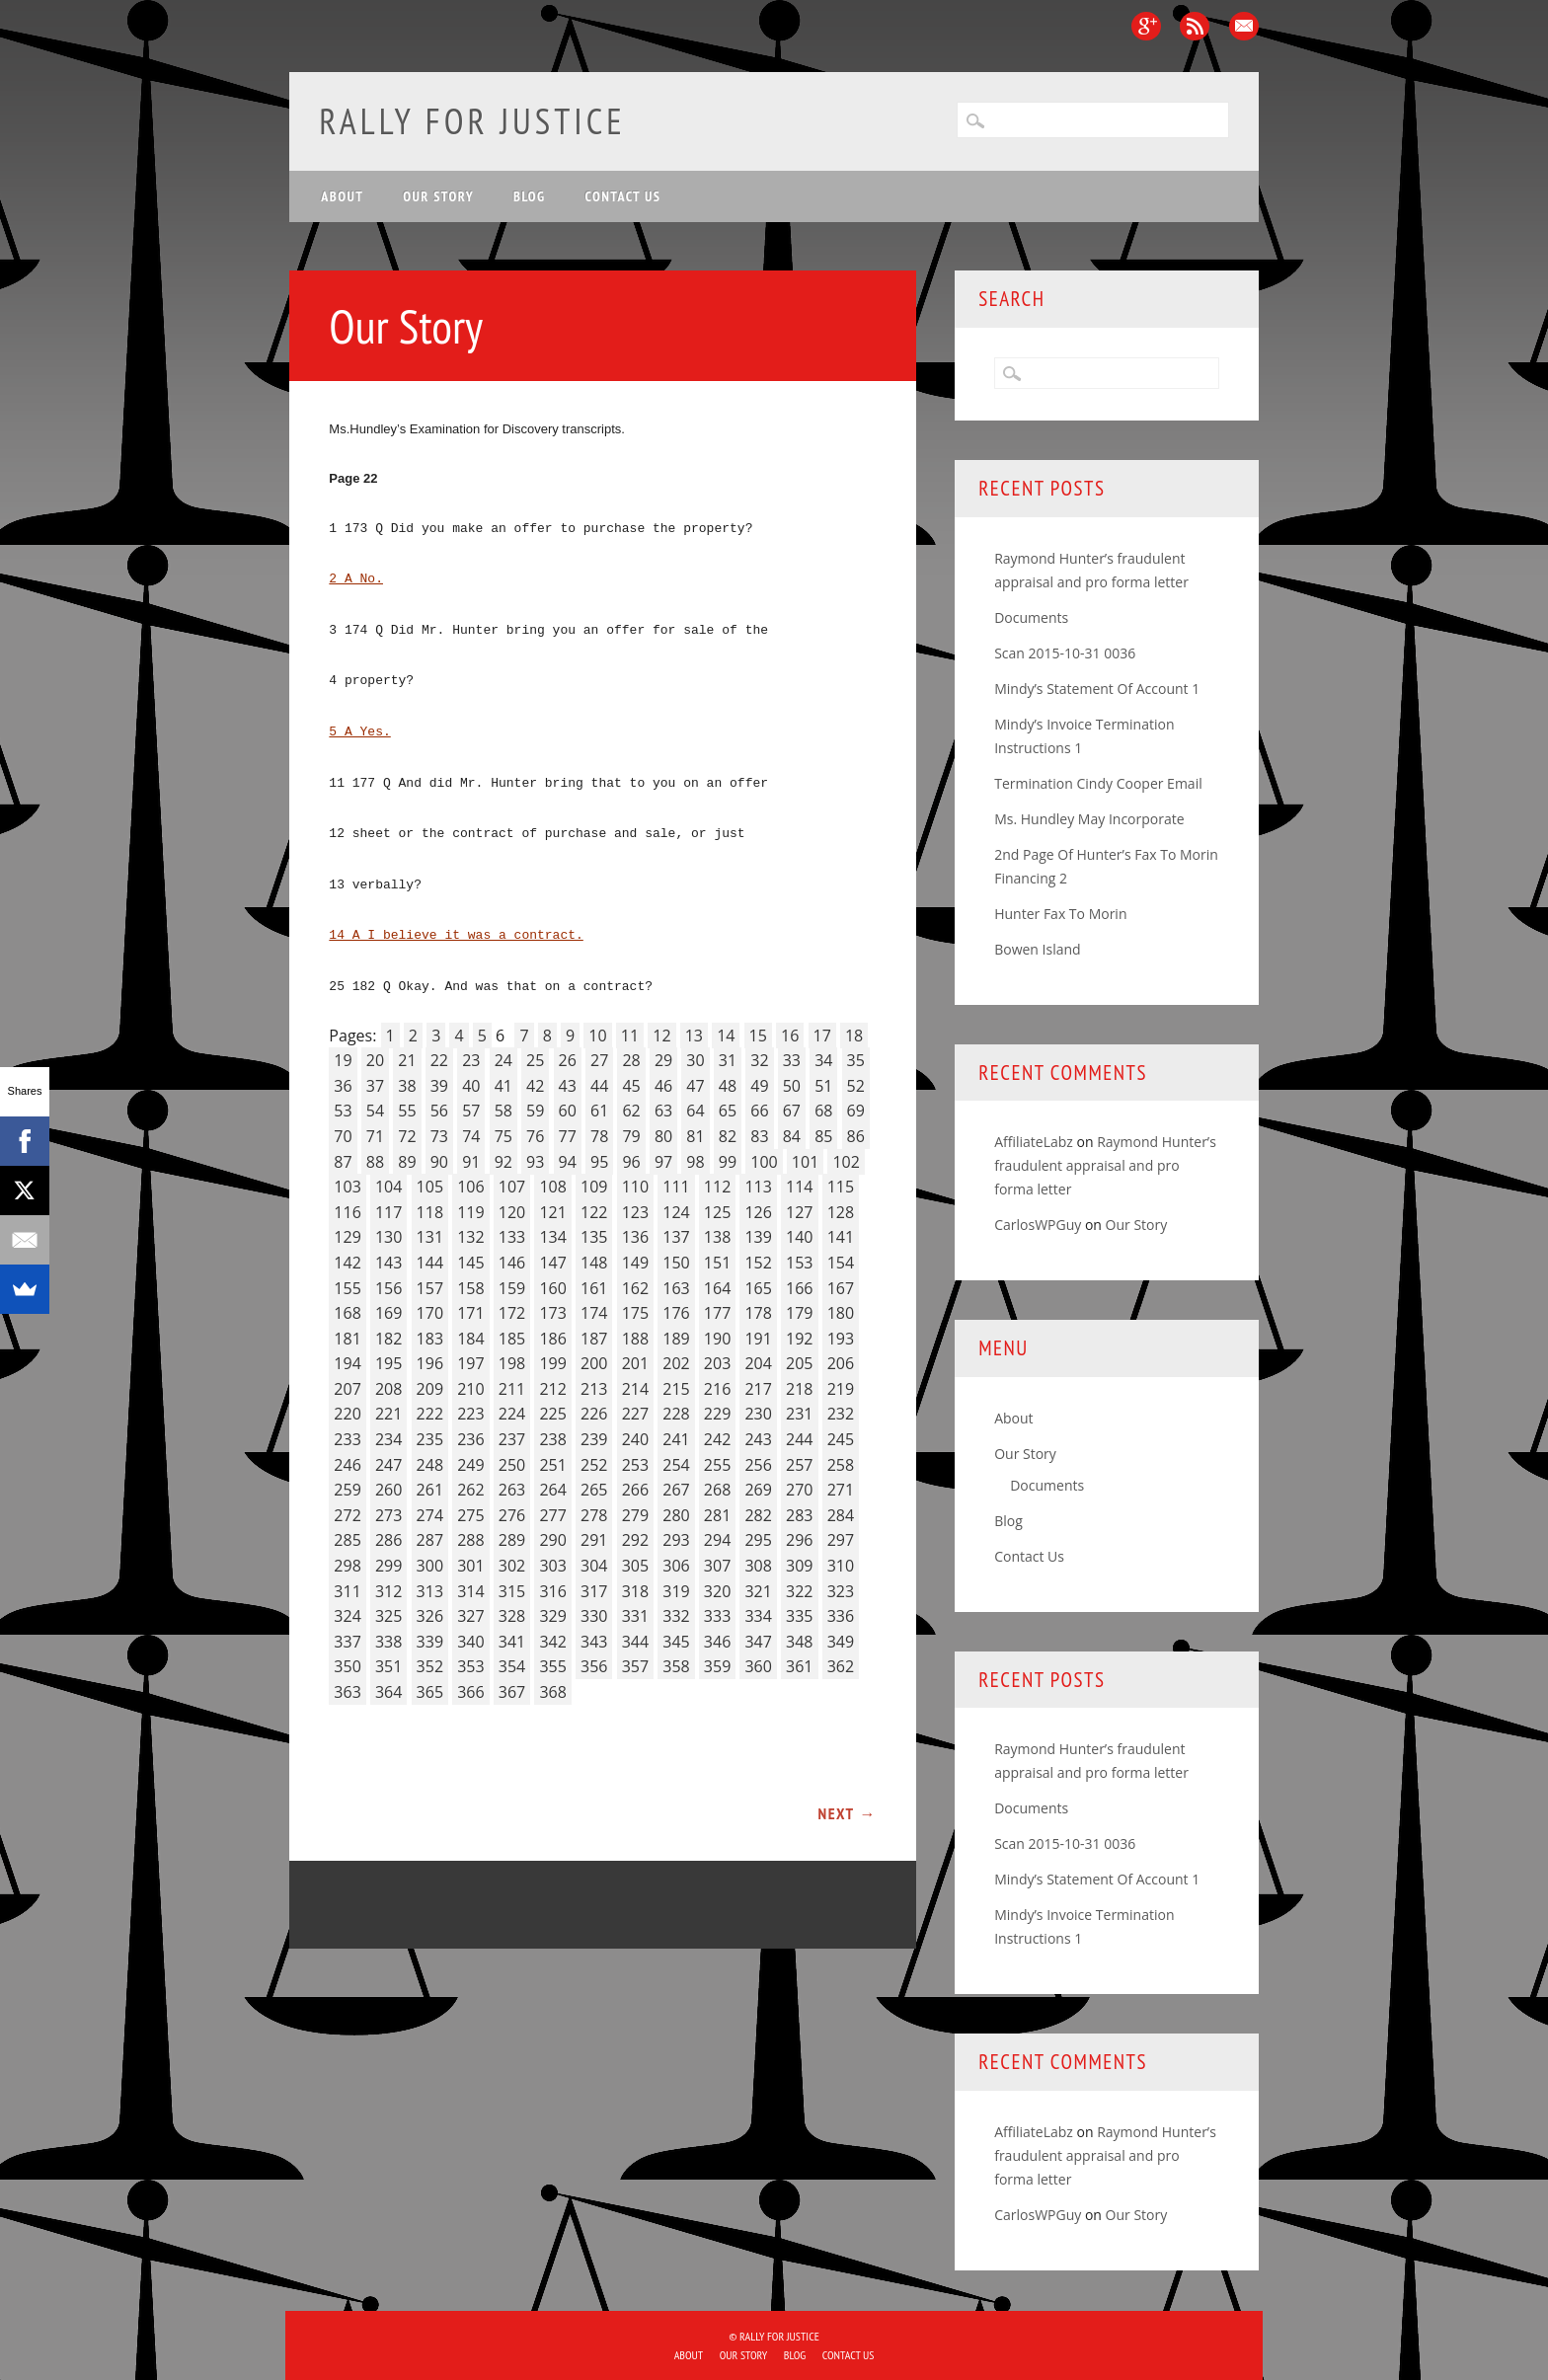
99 (727, 1162)
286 (388, 1540)
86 (856, 1136)
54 (375, 1110)
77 (568, 1136)
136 (635, 1237)
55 (407, 1110)
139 (757, 1237)
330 (593, 1616)
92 (503, 1162)
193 (840, 1338)
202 (675, 1363)
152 (757, 1262)
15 (758, 1035)
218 (799, 1389)
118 (430, 1212)
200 (593, 1363)
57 (471, 1110)
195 (388, 1363)
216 (717, 1389)
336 (840, 1616)
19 (342, 1060)
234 (388, 1439)
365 (430, 1692)
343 (593, 1641)
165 (757, 1288)
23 (471, 1060)
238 (552, 1439)
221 (388, 1413)
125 (717, 1212)
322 (799, 1591)
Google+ (1146, 26)
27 (599, 1060)
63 (663, 1110)
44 (599, 1086)
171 (470, 1313)
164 (717, 1288)
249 (470, 1465)
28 (631, 1060)
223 (470, 1413)
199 (552, 1363)
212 (552, 1389)
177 (717, 1313)
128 (840, 1212)
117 (388, 1212)
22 (439, 1060)
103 (347, 1186)
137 (675, 1237)
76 (535, 1136)
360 (757, 1666)
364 (388, 1692)
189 (675, 1338)
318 (635, 1591)
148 (593, 1262)
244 (799, 1439)
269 (757, 1489)
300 (430, 1565)
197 (470, 1363)
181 (347, 1338)
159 (512, 1288)
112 (717, 1186)
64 (695, 1110)
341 (512, 1641)
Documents (1031, 617)
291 (593, 1540)
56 (439, 1110)
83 (759, 1136)
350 (347, 1666)
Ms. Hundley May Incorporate (1089, 818)
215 (675, 1389)
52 (856, 1086)
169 (388, 1313)
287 (430, 1540)
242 (717, 1439)
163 (675, 1288)
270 (799, 1489)
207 (347, 1389)
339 (430, 1641)
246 (347, 1465)
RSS (1194, 26)
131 (430, 1237)
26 (568, 1060)
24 (503, 1060)
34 (823, 1060)
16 (790, 1035)
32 (759, 1060)
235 (430, 1439)
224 (512, 1413)
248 (430, 1465)
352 (430, 1666)
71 (375, 1136)
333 (717, 1616)
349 (840, 1641)
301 (470, 1565)
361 (799, 1666)
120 (512, 1212)
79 (631, 1136)
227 (635, 1413)
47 (695, 1086)
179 (799, 1313)
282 (757, 1515)
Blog (529, 196)
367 (512, 1692)
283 (799, 1515)
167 (840, 1288)
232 (840, 1413)
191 (757, 1338)
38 (407, 1086)
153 (799, 1262)
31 (727, 1060)
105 (430, 1186)
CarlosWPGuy (1037, 1224)
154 (840, 1262)
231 (799, 1413)
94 (568, 1162)
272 (347, 1515)
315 (512, 1591)
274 (430, 1515)
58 (503, 1110)
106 (470, 1186)
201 (635, 1363)
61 (599, 1110)
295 (757, 1540)
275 (470, 1515)
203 (717, 1363)
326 (430, 1616)
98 (695, 1162)
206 (840, 1363)
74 (471, 1136)
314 (470, 1591)
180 (840, 1313)
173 (552, 1313)
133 (512, 1237)
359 (717, 1666)
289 (512, 1540)
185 (512, 1338)
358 (675, 1666)
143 (388, 1262)
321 (757, 1591)
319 (675, 1591)
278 (593, 1515)
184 (470, 1338)
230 (757, 1413)
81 (695, 1136)
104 (388, 1186)
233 (347, 1439)
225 (552, 1413)
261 (430, 1489)
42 (535, 1086)
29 (663, 1060)
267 (675, 1489)
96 (631, 1162)
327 (470, 1616)
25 (535, 1060)
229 (717, 1413)
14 (726, 1035)
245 (840, 1439)
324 (347, 1616)
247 (388, 1465)
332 (675, 1616)
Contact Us (623, 196)
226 (593, 1413)
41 (503, 1086)
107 (512, 1186)
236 (470, 1439)
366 (470, 1692)
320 (717, 1591)
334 (757, 1616)
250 (512, 1465)
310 (840, 1565)
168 (347, 1313)
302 (512, 1565)
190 (717, 1338)
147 (552, 1262)
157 (430, 1288)
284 (840, 1515)
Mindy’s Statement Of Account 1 (1097, 688)
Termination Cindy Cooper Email (1098, 783)
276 (512, 1515)
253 (635, 1465)
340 (470, 1641)
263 (512, 1489)
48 (727, 1086)
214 (635, 1389)
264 (552, 1489)
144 (430, 1262)
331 (635, 1616)
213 (593, 1389)
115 (840, 1186)
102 (845, 1162)
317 (593, 1591)
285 (347, 1540)
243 (757, 1439)
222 (430, 1413)
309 (799, 1565)
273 (388, 1515)
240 (635, 1439)
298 (347, 1565)
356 (593, 1666)
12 (661, 1035)
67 (792, 1110)
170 (430, 1313)
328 (512, 1616)
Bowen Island (1037, 949)
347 (757, 1641)
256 (757, 1465)
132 (470, 1237)
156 (388, 1288)
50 (792, 1086)
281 (717, 1515)
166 (799, 1288)
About (342, 196)
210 (470, 1389)
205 (799, 1363)
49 (759, 1086)
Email (1244, 26)
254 (675, 1465)
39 (439, 1086)
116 (347, 1212)
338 (388, 1641)
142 (347, 1262)
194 (347, 1363)
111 (675, 1186)
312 (388, 1591)
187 (593, 1338)
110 (635, 1186)
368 (552, 1692)
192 (799, 1338)
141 (840, 1237)
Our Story (438, 196)
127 (799, 1212)
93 (535, 1162)
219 (840, 1389)
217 (757, 1389)
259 (347, 1489)
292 (635, 1540)
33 (792, 1060)
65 (727, 1110)
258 (840, 1465)
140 (799, 1237)
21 (407, 1060)
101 (805, 1162)
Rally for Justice (472, 121)
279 (635, 1515)
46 (663, 1086)
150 (675, 1262)
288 (470, 1540)
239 (593, 1439)
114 (799, 1186)
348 (799, 1641)
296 (799, 1540)
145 (470, 1262)
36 (342, 1086)
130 (388, 1237)
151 (717, 1262)
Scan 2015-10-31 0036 (1064, 653)
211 (512, 1389)
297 (840, 1540)
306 (675, 1565)
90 (439, 1162)
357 (635, 1666)
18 (854, 1035)
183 (430, 1338)
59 (535, 1110)
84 (792, 1136)
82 (727, 1136)
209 (430, 1389)
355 (552, 1666)
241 (675, 1439)
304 (593, 1565)
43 (568, 1086)
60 (568, 1110)
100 (763, 1162)
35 (856, 1060)
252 (593, 1465)
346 (717, 1641)
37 (375, 1086)
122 (593, 1212)
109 (593, 1186)
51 (823, 1086)
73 (439, 1136)
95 (599, 1162)
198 (512, 1363)
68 (823, 1110)
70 (342, 1136)
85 (823, 1136)
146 (512, 1262)
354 (512, 1666)
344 (635, 1641)
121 (552, 1212)
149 (635, 1262)
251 (552, 1465)
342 (552, 1641)
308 (757, 1565)
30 (695, 1060)
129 (347, 1237)
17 (822, 1035)
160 (552, 1288)
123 (635, 1212)
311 (347, 1591)
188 (635, 1338)
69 (856, 1110)
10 (597, 1035)
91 (471, 1162)
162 (635, 1288)
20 (375, 1060)
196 (430, 1363)
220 (347, 1413)
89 (407, 1162)
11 (630, 1035)
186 (552, 1338)
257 (799, 1465)
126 (757, 1212)
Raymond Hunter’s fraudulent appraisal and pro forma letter (1105, 1165)
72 (407, 1136)
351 (388, 1666)
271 (840, 1489)
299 (388, 1565)
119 (470, 1212)
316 (552, 1591)
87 (342, 1162)
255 (717, 1465)
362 (840, 1666)
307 (717, 1565)
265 (593, 1489)
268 (717, 1489)
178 (757, 1313)
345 (675, 1641)
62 (631, 1110)
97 (663, 1162)
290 (552, 1540)
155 (347, 1288)
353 (470, 1666)
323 (840, 1591)
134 (552, 1237)
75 (503, 1136)
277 (552, 1515)
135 (593, 1237)
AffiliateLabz (1033, 1141)
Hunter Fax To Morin (1060, 913)
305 (635, 1565)
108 (552, 1186)
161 (593, 1288)
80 (663, 1136)
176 (675, 1313)
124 (675, 1212)
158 (470, 1288)
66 (759, 1110)
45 (631, 1086)
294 (717, 1540)
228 (675, 1413)
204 (757, 1363)
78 (599, 1136)
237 (512, 1439)
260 (388, 1489)
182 (388, 1338)
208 (388, 1389)
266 (635, 1489)
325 (388, 1616)
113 (757, 1186)
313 (430, 1591)
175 (635, 1313)
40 (471, 1086)
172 (512, 1313)
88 (375, 1162)
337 (347, 1641)
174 (593, 1313)
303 (552, 1565)
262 (470, 1489)
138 (717, 1237)
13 (694, 1035)
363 (347, 1692)
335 (799, 1616)
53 (342, 1110)
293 (675, 1540)
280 (675, 1515)
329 (552, 1616)
